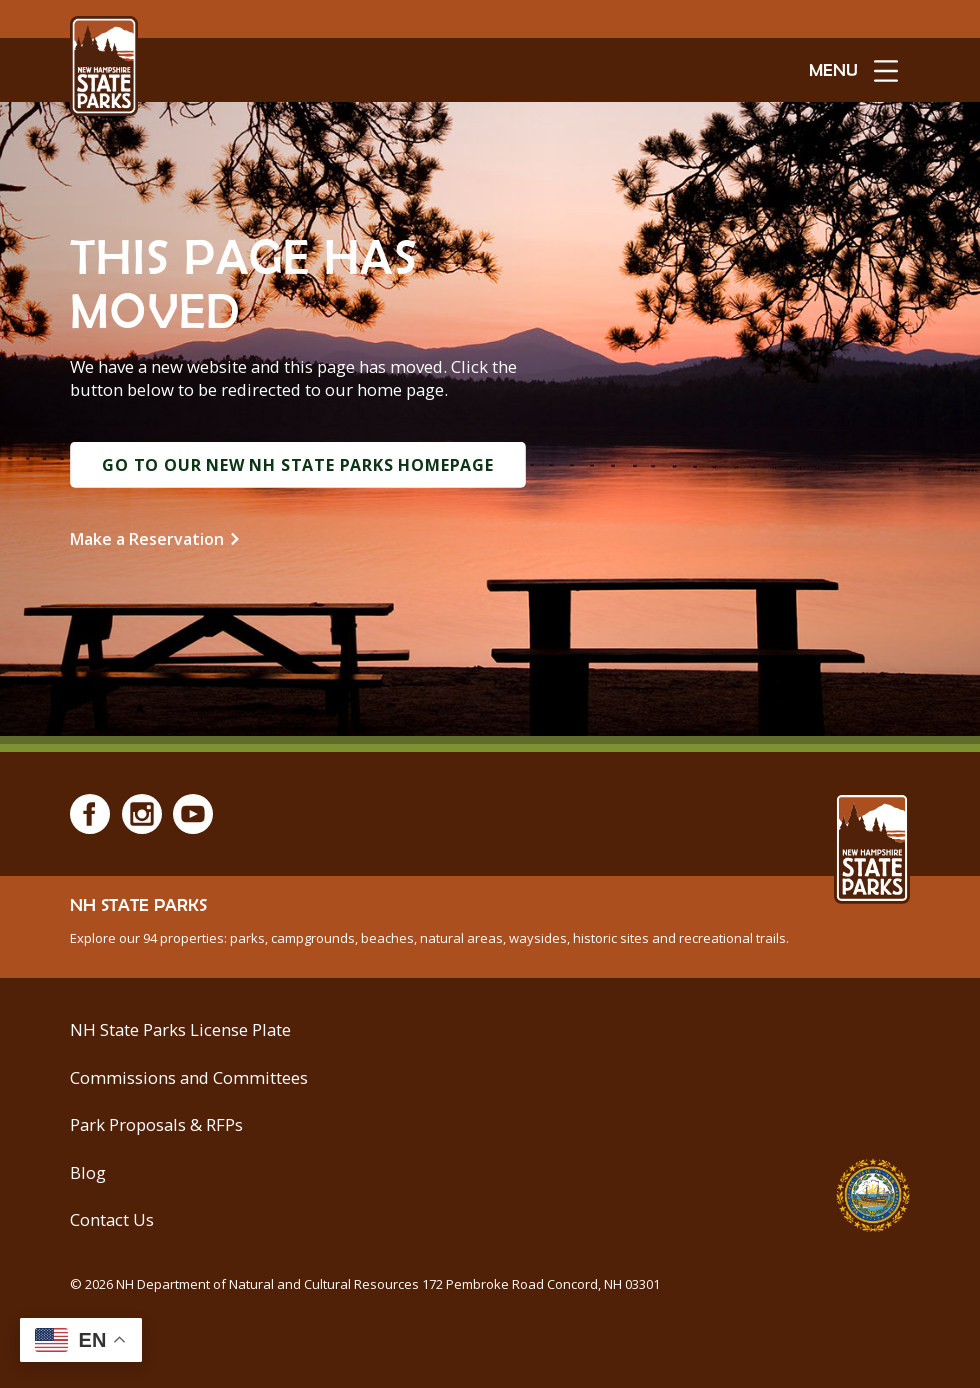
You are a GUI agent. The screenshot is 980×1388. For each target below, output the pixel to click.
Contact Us (112, 1219)
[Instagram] (142, 814)
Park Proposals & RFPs (156, 1124)
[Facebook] (90, 814)
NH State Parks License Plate (180, 1029)
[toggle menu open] (853, 70)
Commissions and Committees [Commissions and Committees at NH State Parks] (189, 1077)
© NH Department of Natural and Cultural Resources (365, 1284)
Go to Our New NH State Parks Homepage (298, 465)
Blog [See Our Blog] (88, 1172)
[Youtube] (193, 814)
